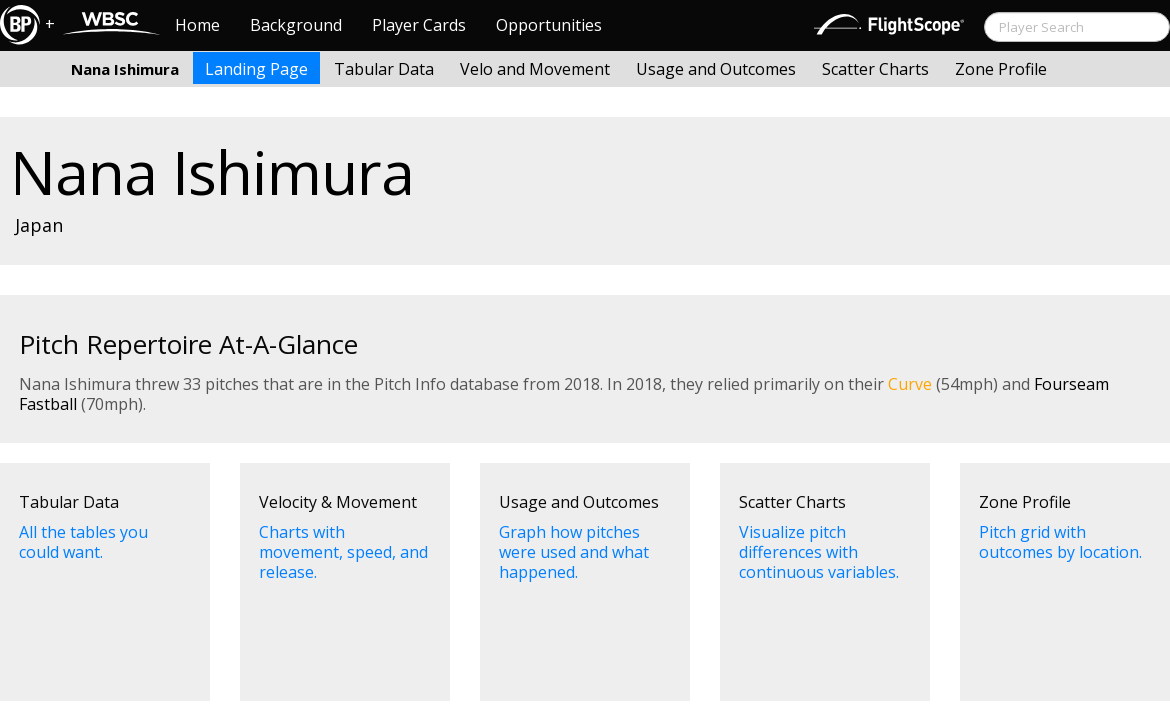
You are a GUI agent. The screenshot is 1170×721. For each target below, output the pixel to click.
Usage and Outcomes (716, 69)
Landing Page (256, 69)
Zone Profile (1001, 69)
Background (296, 25)
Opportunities (549, 25)
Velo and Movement (535, 69)
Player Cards (419, 25)
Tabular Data (384, 69)
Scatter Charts (875, 69)
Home (197, 25)
